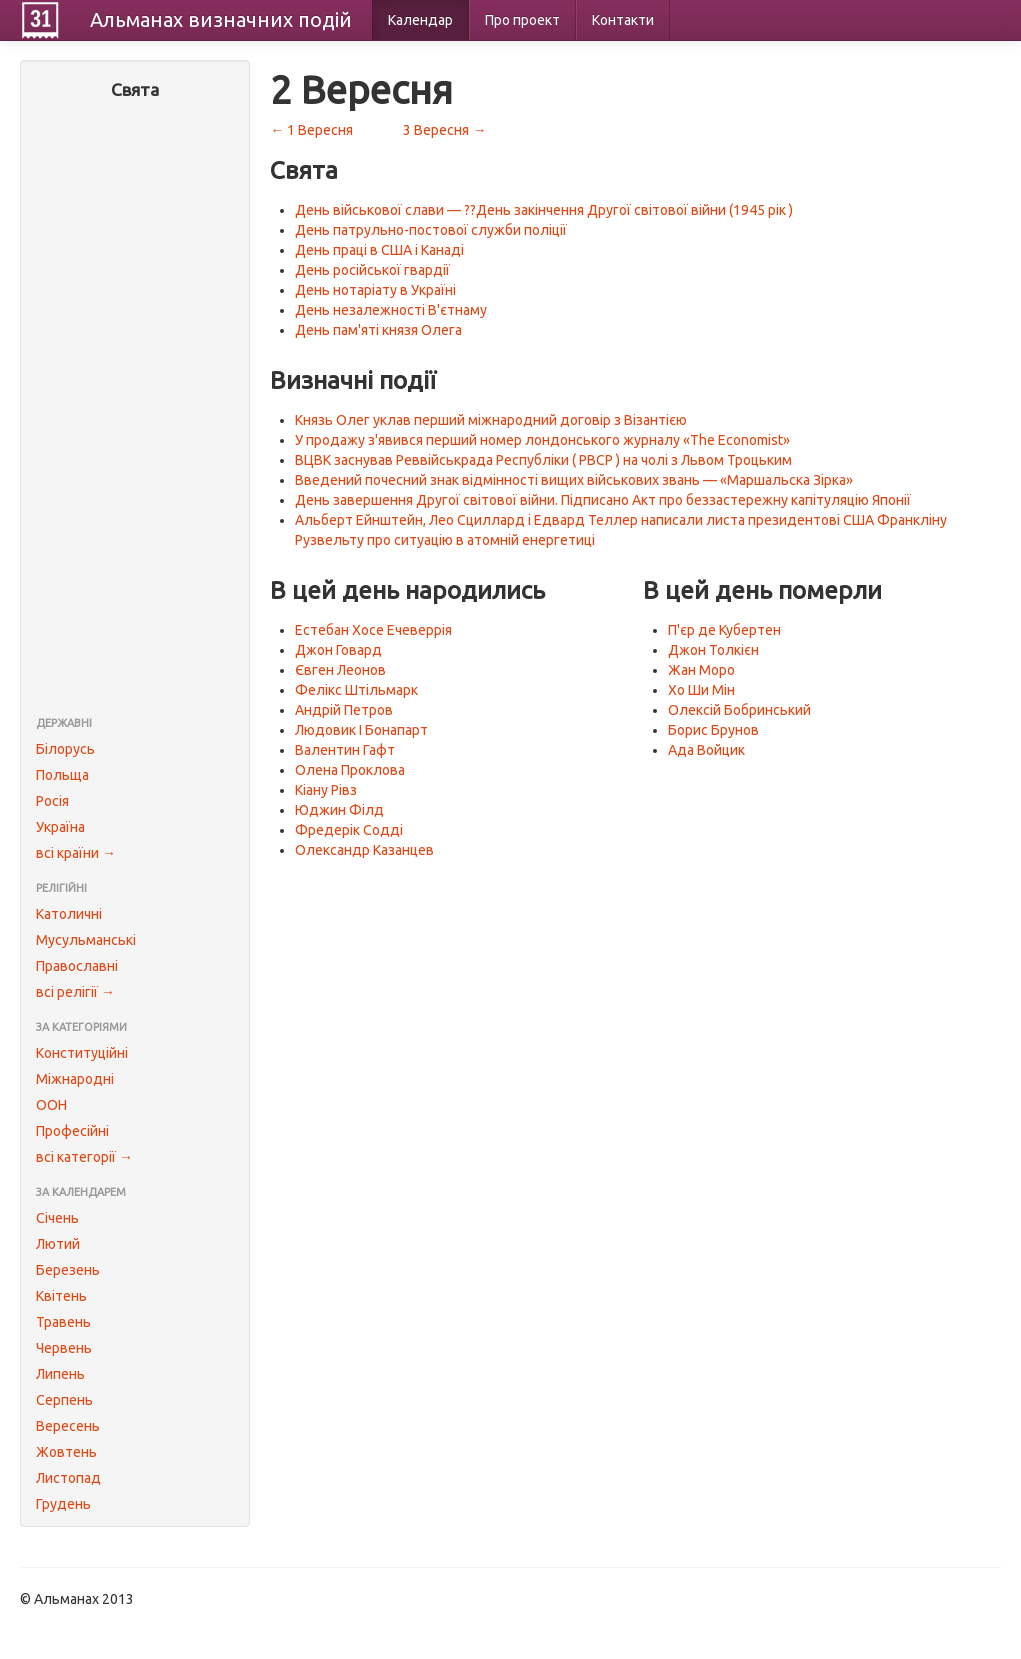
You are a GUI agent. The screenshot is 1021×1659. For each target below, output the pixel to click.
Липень (60, 1374)
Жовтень (66, 1452)
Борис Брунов (713, 730)
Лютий (58, 1244)
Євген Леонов (340, 670)
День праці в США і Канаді (379, 250)
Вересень (68, 1426)
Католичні (69, 914)
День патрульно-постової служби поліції (431, 230)
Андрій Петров (344, 710)
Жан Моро (701, 670)
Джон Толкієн (713, 650)
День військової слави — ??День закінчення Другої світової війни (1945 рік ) (544, 210)
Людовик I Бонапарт (361, 730)
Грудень (63, 1504)
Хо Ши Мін (701, 690)
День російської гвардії (372, 270)
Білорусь (65, 749)
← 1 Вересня (311, 130)
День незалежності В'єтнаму (391, 310)
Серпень (64, 1400)
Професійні (72, 1131)
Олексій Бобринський (739, 710)
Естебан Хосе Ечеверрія (373, 630)
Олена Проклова (350, 770)
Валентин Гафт (345, 750)
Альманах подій (221, 19)
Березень (68, 1270)
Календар (420, 20)
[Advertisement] (135, 410)
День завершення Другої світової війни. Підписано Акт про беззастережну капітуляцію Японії (603, 500)
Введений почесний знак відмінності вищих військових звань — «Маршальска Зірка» (574, 480)
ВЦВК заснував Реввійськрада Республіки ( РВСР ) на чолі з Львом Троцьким (543, 460)
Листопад (68, 1478)
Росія (52, 801)
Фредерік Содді (349, 830)
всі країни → (76, 853)
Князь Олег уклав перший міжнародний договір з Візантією (491, 420)
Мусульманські (86, 940)
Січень (57, 1218)
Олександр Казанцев (364, 850)
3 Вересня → (444, 130)
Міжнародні (75, 1079)
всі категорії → (84, 1157)
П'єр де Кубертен (724, 630)
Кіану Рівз (326, 790)
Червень (64, 1348)
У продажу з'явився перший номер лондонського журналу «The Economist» (542, 440)
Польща (62, 775)
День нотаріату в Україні (375, 290)
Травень (63, 1322)
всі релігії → (75, 992)
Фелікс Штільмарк (356, 690)
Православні (77, 966)
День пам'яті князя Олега (378, 330)
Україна (60, 827)
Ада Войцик (706, 750)
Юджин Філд (339, 810)
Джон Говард (338, 650)
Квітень (61, 1296)
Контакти (623, 20)
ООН (51, 1105)
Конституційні (82, 1053)
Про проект (522, 20)
